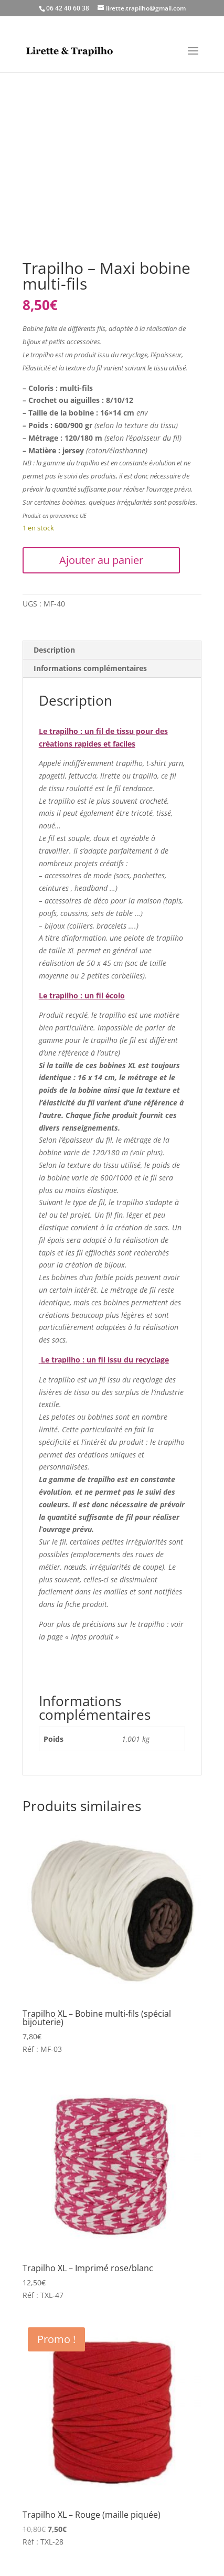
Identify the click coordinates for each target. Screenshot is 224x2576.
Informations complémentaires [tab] (90, 668)
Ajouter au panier (101, 560)
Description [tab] (54, 650)
